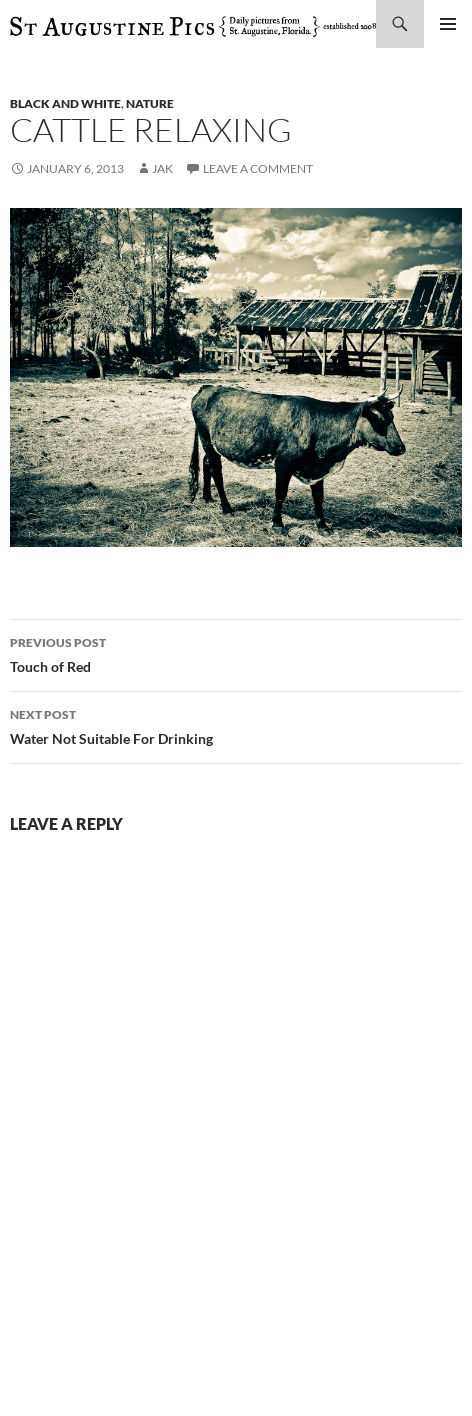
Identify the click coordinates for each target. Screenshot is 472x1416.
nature (150, 103)
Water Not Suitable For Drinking (236, 725)
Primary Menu (448, 24)
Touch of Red (236, 653)
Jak (162, 168)
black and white (65, 103)
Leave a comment (258, 168)
